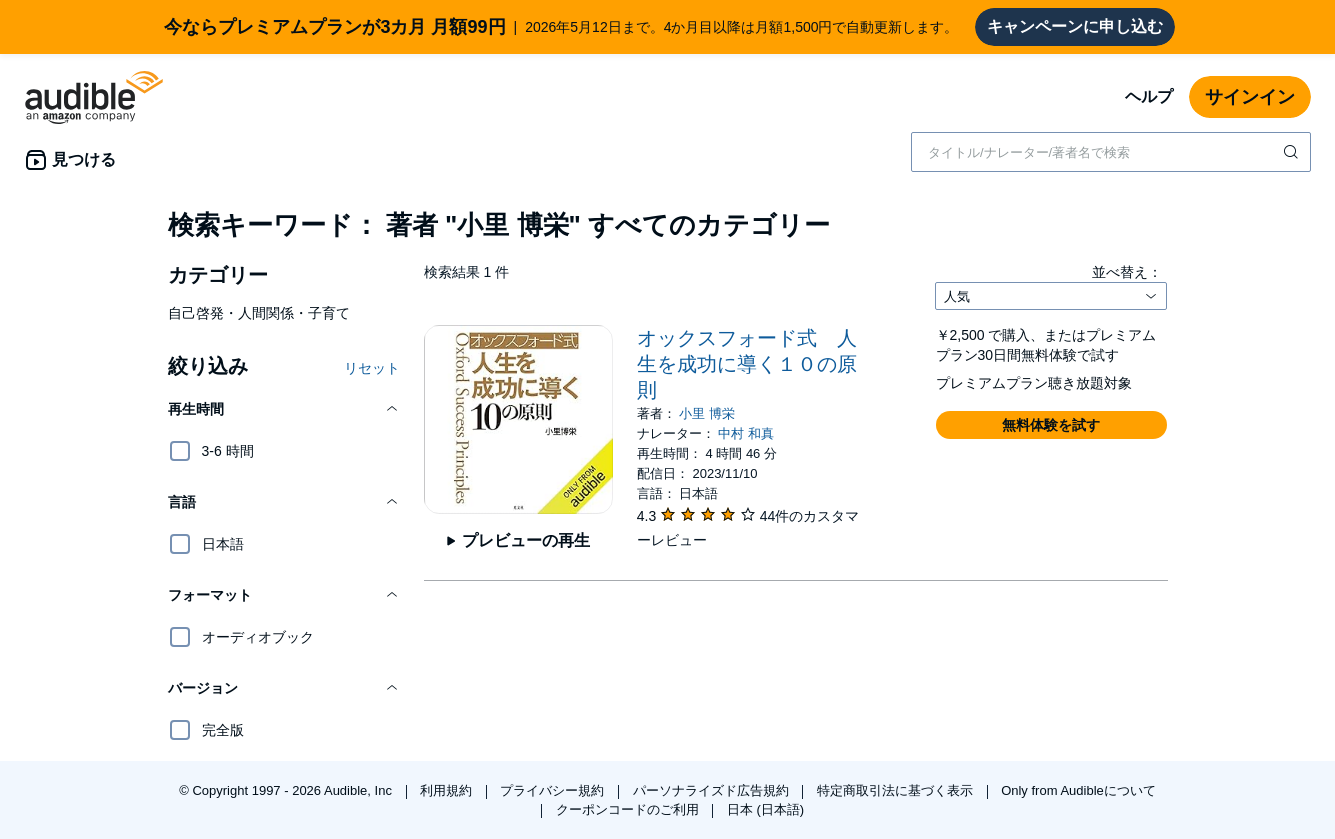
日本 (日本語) (765, 809)
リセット (372, 368)
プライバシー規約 (554, 790)
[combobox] (1111, 152)
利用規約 (448, 790)
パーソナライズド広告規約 (713, 790)
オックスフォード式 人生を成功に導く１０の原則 (747, 364)
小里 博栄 (707, 413)
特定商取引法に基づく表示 (897, 790)
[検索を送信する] (1293, 152)
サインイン (1250, 97)
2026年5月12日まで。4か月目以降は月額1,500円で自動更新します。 (561, 27)
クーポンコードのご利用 (629, 809)
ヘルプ (1149, 96)
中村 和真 (746, 433)
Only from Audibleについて (1078, 790)
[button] (284, 409)
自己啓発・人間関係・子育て (259, 313)
